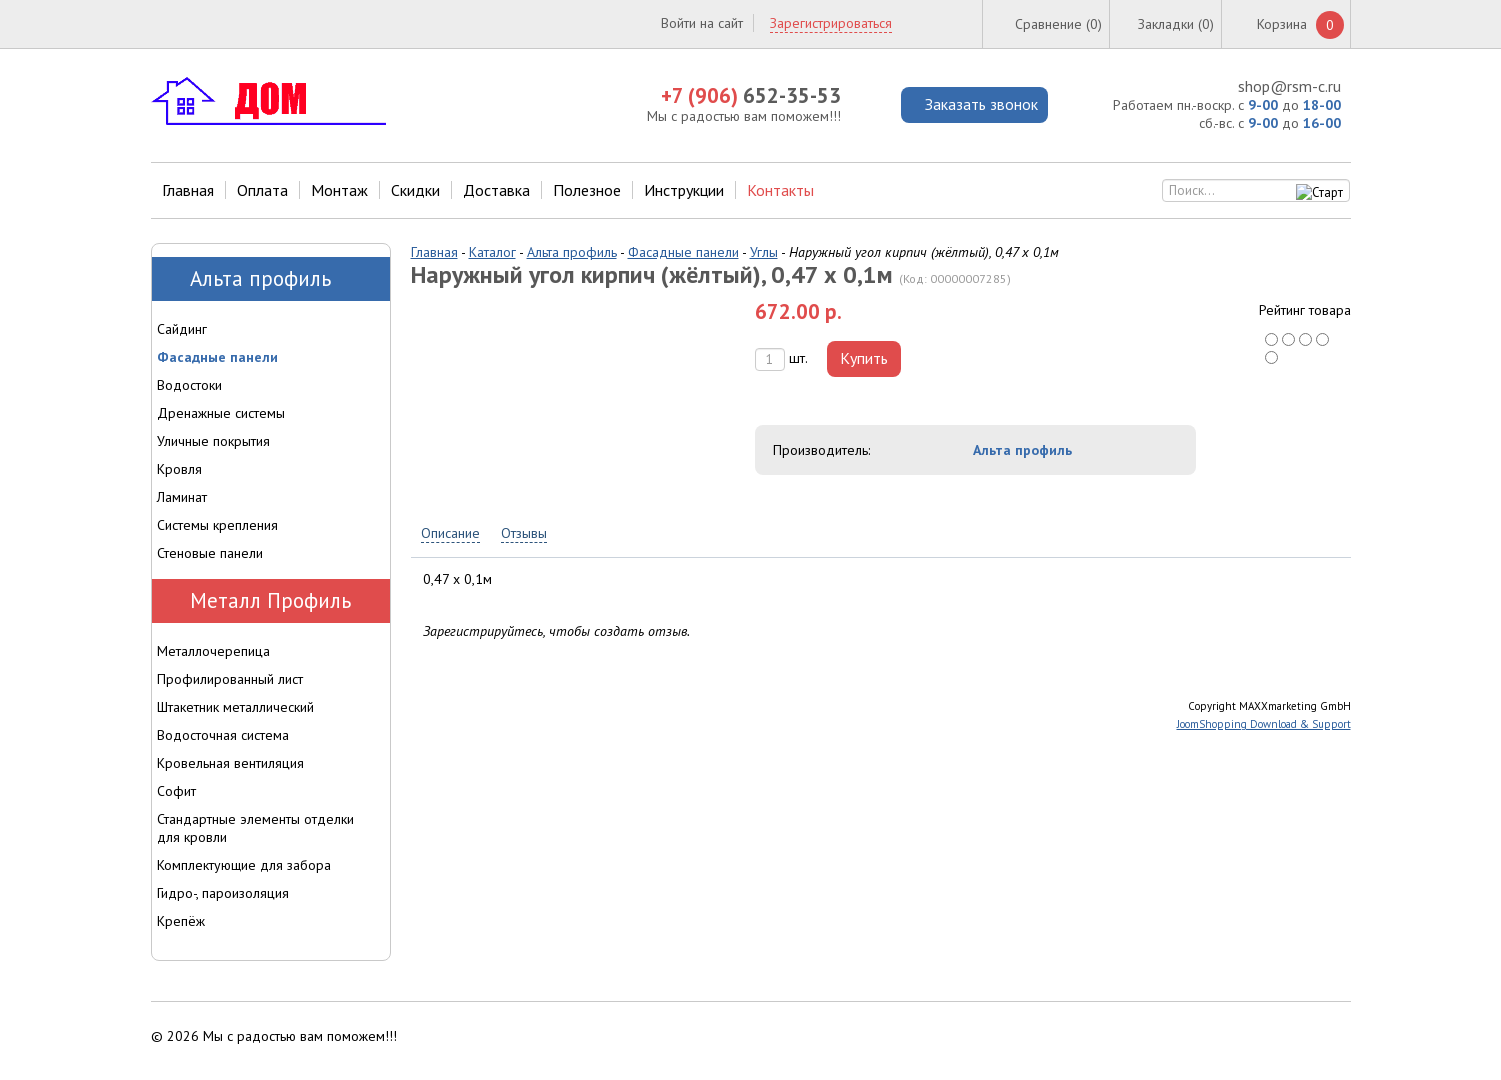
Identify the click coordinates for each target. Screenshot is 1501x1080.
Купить (864, 358)
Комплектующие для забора (244, 865)
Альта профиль (572, 252)
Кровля (179, 469)
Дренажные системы (221, 413)
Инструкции (684, 190)
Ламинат (182, 497)
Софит (176, 791)
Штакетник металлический (235, 707)
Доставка (496, 190)
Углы (764, 252)
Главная (188, 190)
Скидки (415, 190)
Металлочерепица (213, 651)
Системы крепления (217, 525)
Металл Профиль (270, 600)
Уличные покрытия (213, 441)
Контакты (780, 190)
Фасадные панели (683, 252)
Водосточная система (223, 735)
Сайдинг (182, 329)
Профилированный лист (230, 679)
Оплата (262, 190)
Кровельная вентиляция (230, 763)
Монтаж (339, 190)
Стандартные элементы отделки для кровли (255, 828)
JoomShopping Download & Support (1264, 724)
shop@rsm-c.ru (1289, 86)
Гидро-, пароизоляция (223, 893)
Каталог (492, 252)
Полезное (587, 190)
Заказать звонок (981, 104)
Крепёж (181, 921)
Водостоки (189, 385)
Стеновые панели (210, 553)
